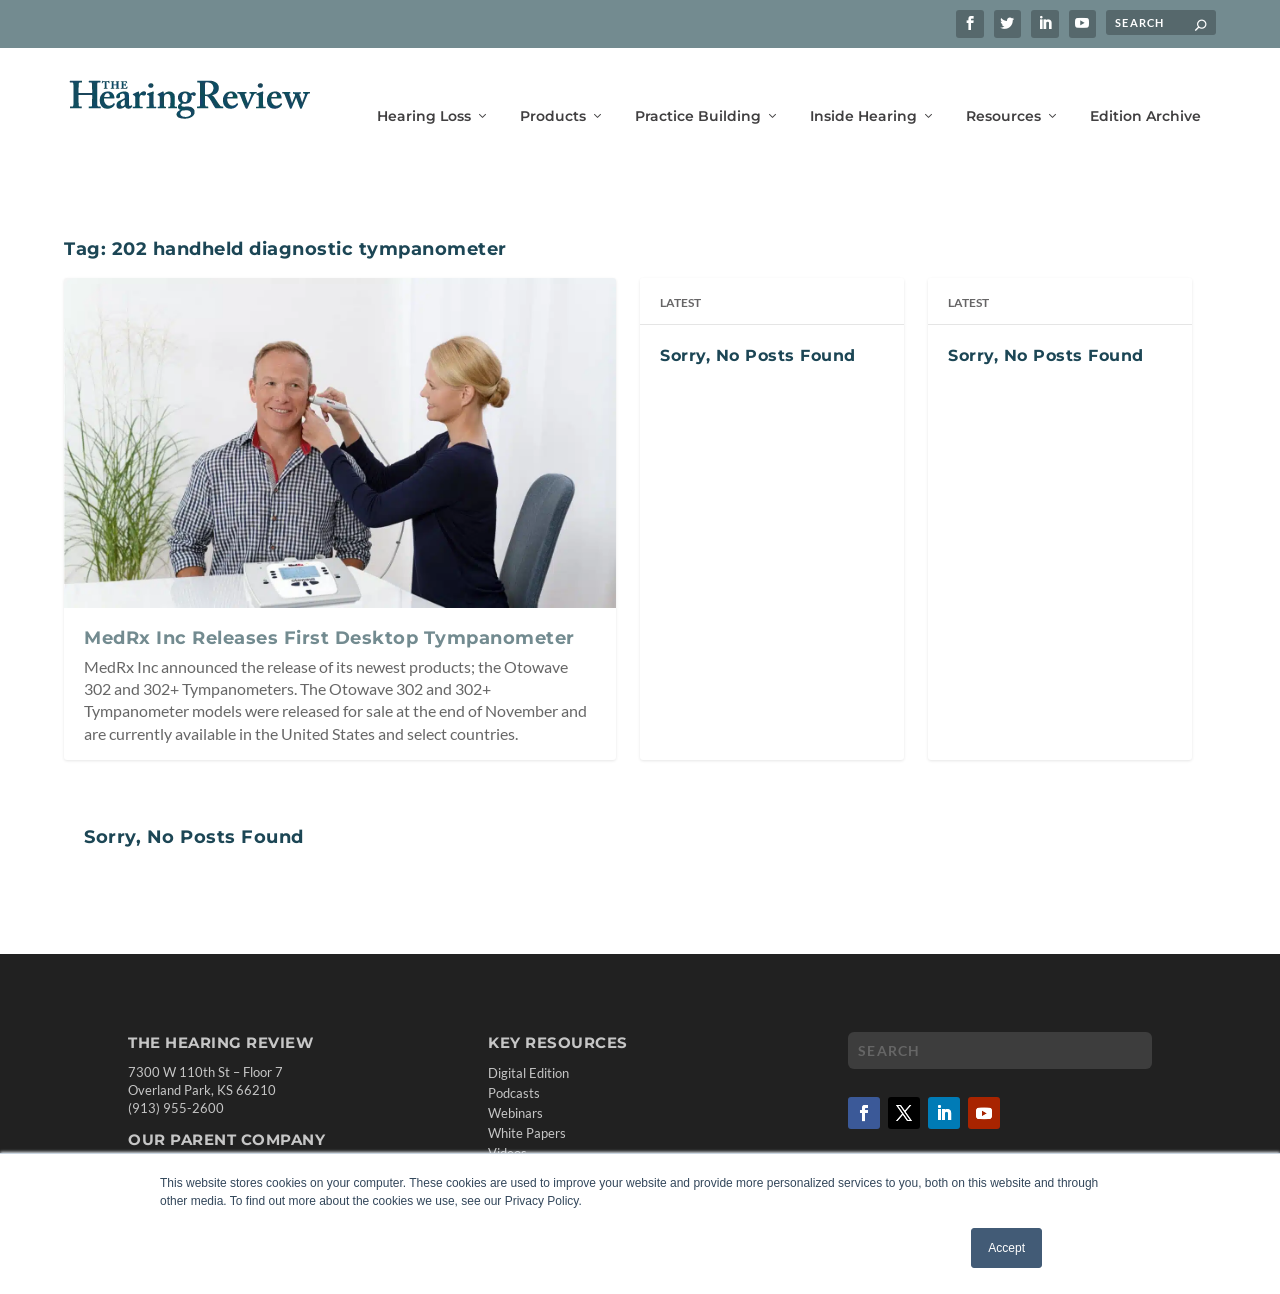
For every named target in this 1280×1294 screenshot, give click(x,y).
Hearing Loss (424, 87)
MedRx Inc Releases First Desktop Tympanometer (329, 609)
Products (553, 87)
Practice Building (698, 87)
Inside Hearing (863, 87)
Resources (1003, 87)
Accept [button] (1006, 1248)
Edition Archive (1145, 87)
